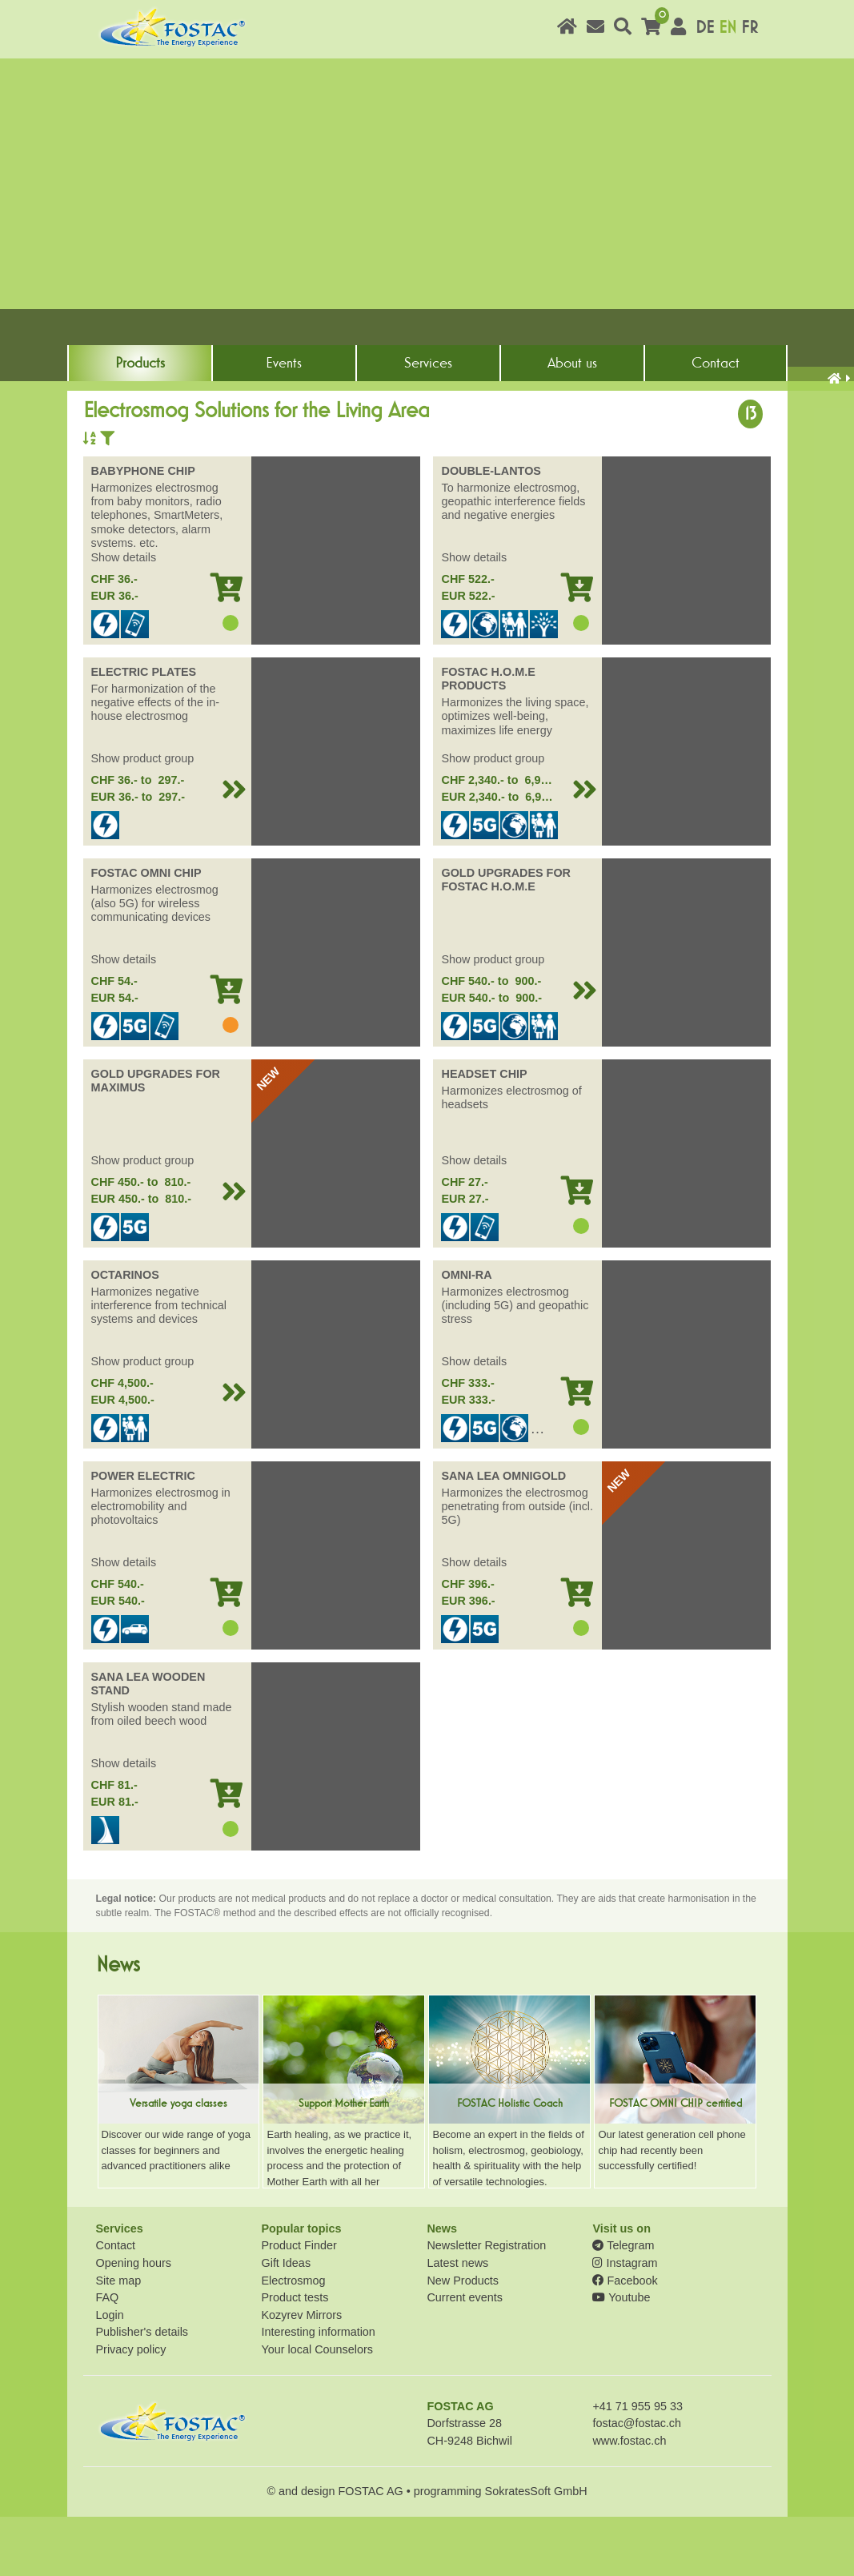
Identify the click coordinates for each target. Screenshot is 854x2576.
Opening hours (133, 2322)
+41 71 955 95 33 (637, 2465)
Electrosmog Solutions (278, 437)
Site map (119, 2339)
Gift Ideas (286, 2322)
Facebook (624, 2339)
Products (140, 408)
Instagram (624, 2322)
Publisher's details (142, 2391)
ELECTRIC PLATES (144, 731)
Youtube (621, 2356)
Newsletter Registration (486, 2305)
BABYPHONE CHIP (143, 530)
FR (749, 27)
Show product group (142, 817)
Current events (464, 2356)
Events (284, 408)
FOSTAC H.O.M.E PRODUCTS (488, 738)
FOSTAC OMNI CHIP (146, 932)
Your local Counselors (316, 2408)
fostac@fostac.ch (636, 2483)
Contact (715, 408)
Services (428, 408)
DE (705, 27)
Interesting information (318, 2391)
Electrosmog (293, 2339)
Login (110, 2374)
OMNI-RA (466, 1334)
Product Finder (298, 2305)
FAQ (107, 2356)
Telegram (623, 2305)
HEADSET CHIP (484, 1133)
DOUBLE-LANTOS (490, 530)
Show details (124, 616)
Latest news (457, 2322)
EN (727, 27)
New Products (463, 2339)
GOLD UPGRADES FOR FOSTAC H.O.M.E (506, 939)
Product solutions (160, 437)
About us (572, 408)
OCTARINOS (125, 1334)
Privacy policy (131, 2408)
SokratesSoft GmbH (536, 2550)
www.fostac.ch (629, 2500)
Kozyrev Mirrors (301, 2374)
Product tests (294, 2356)
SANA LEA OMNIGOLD (503, 1535)
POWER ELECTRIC (143, 1535)
